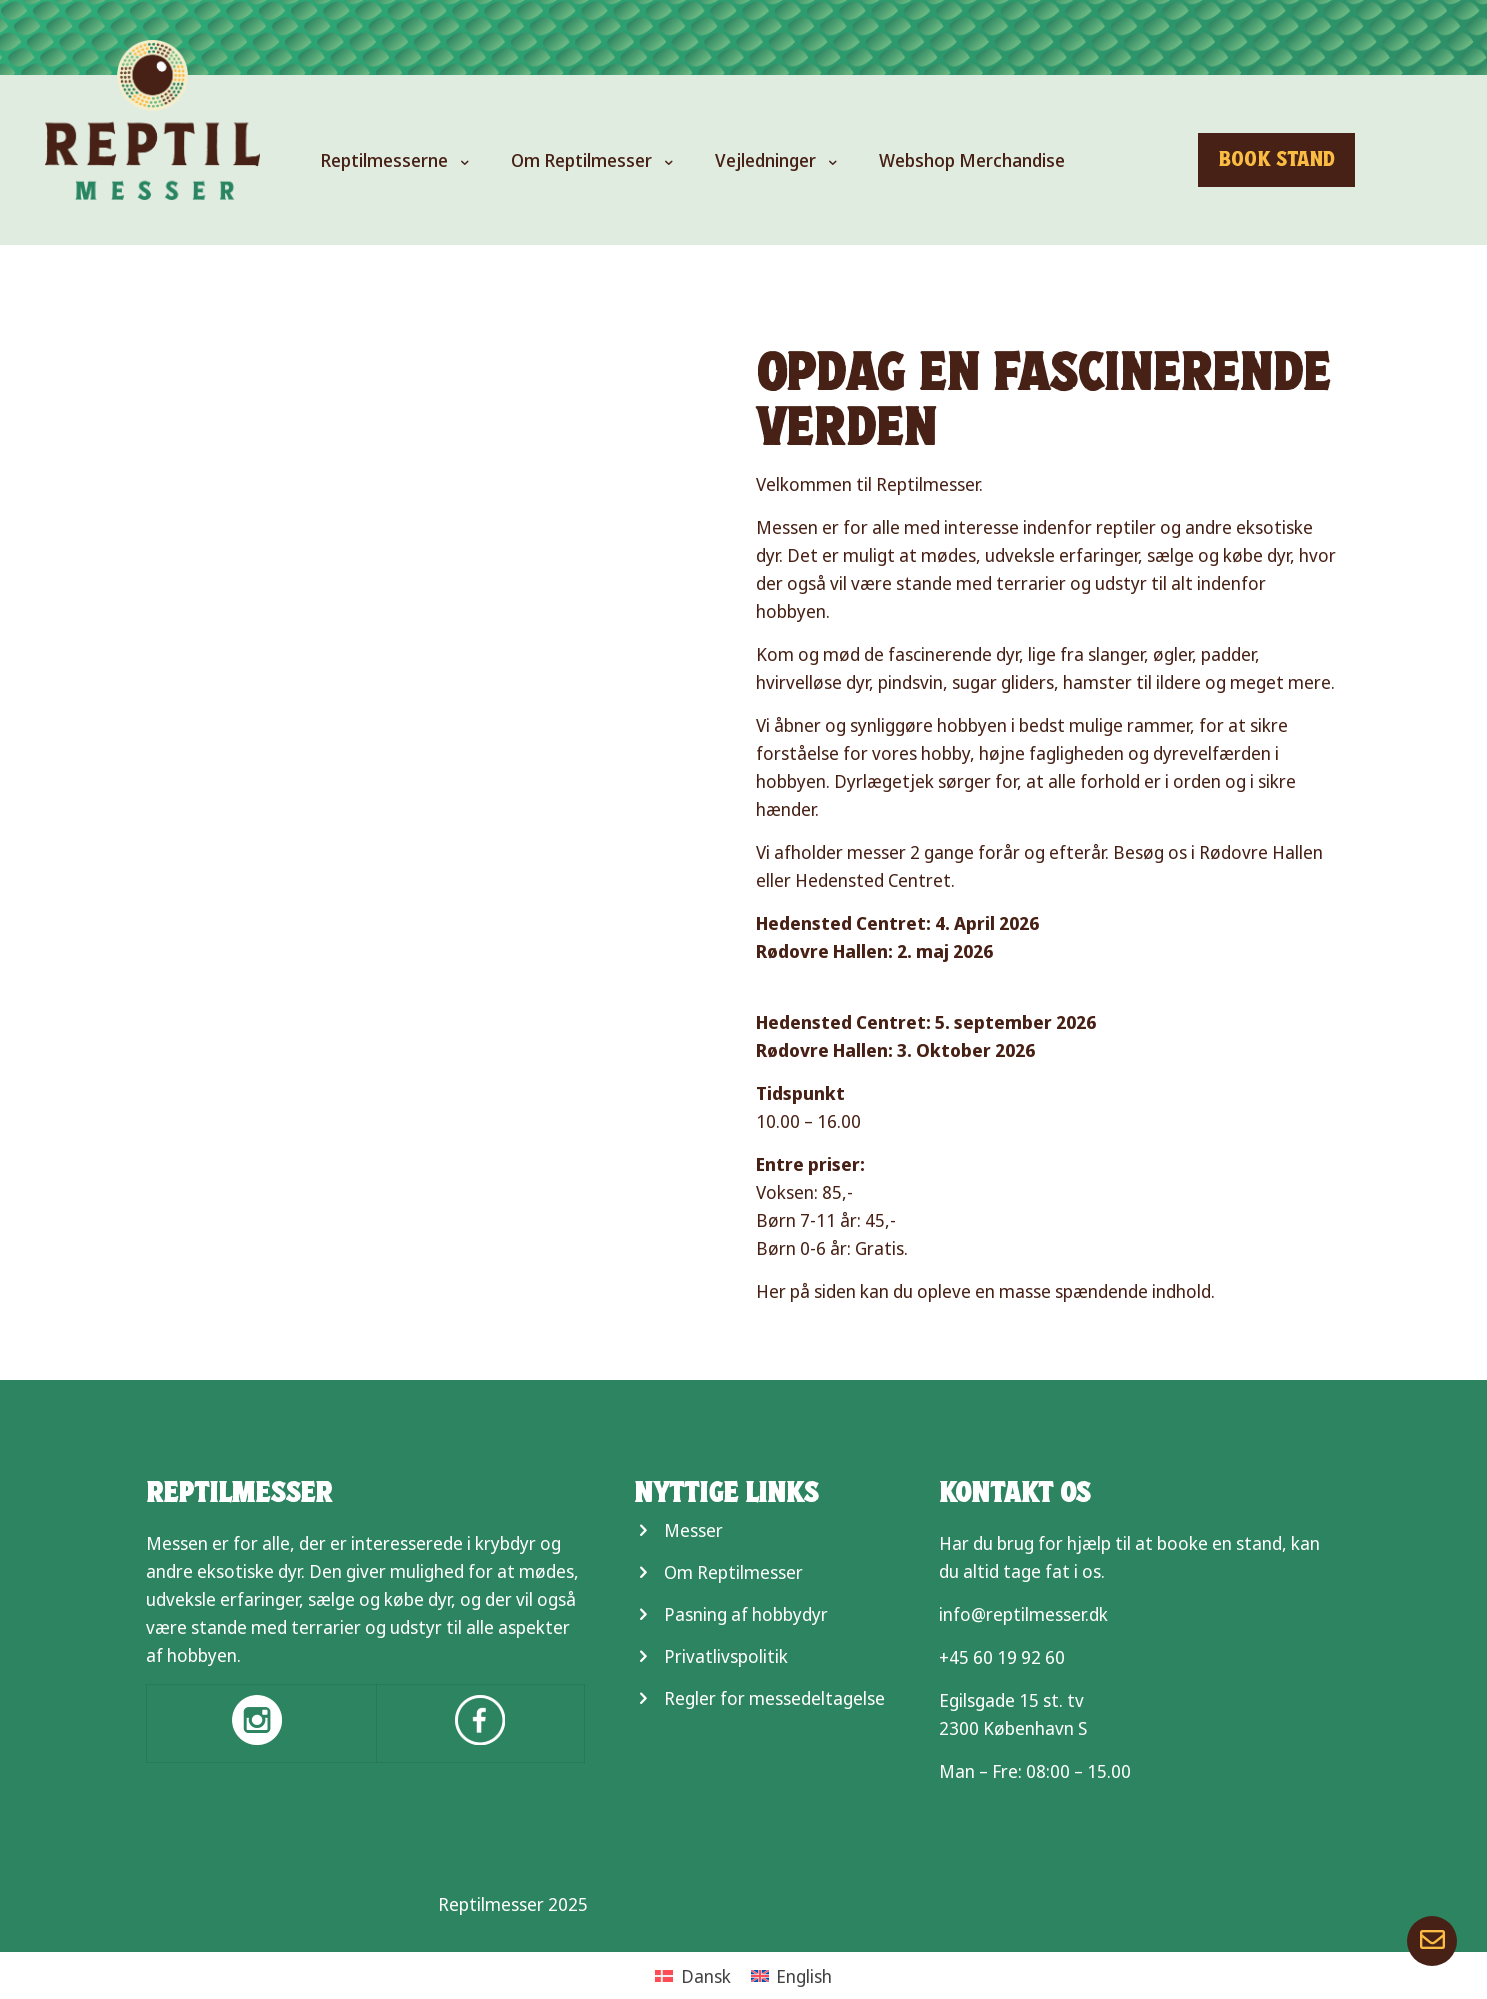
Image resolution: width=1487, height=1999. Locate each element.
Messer (693, 1530)
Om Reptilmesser (733, 1572)
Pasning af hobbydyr (746, 1614)
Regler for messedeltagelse (774, 1698)
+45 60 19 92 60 (1002, 1657)
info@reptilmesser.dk (1023, 1614)
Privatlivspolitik (726, 1656)
